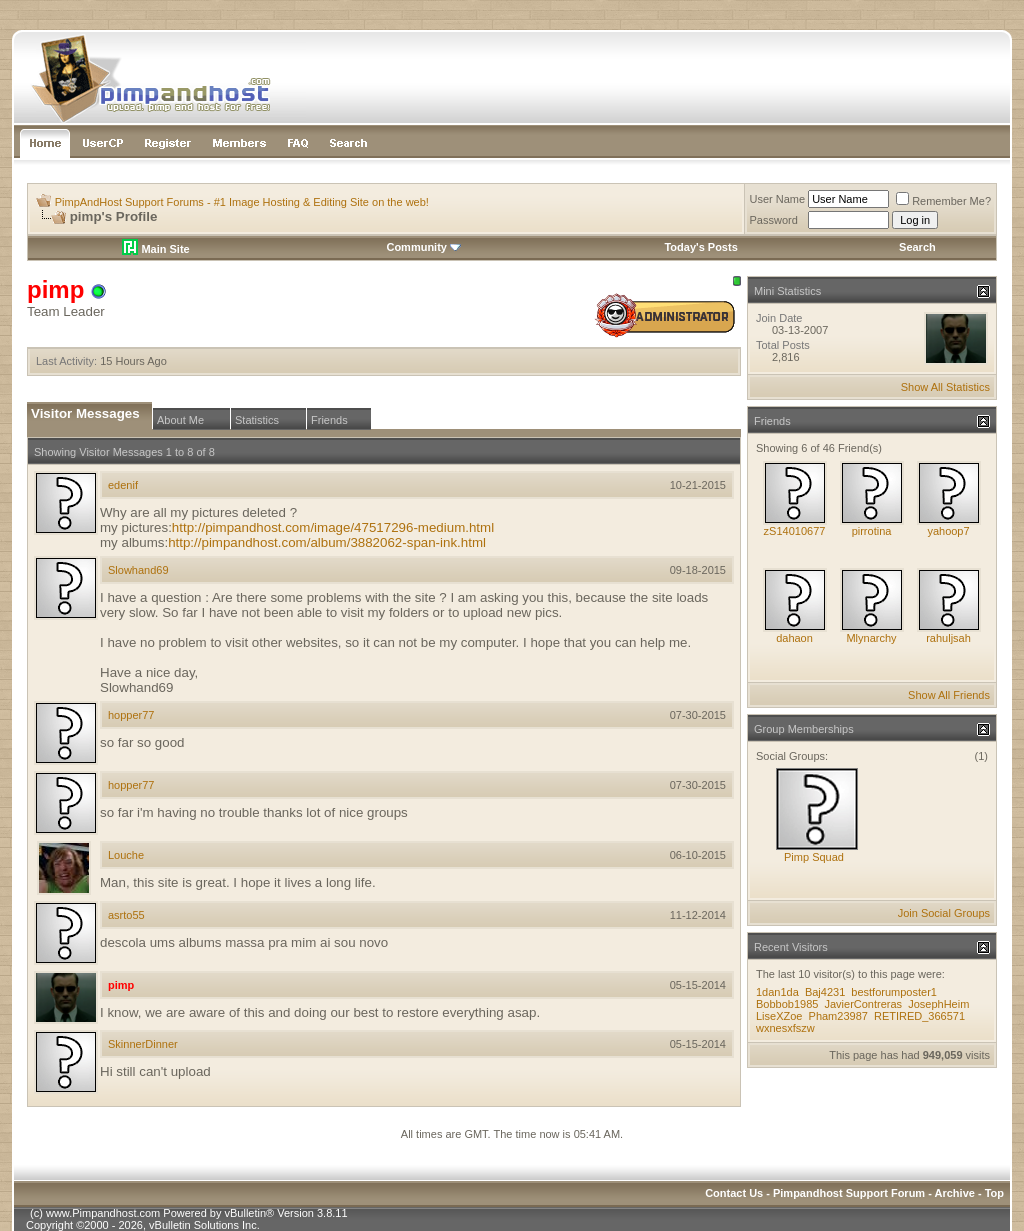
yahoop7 (948, 531)
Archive (955, 1193)
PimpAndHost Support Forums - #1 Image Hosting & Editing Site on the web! (242, 202)
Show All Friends (949, 695)
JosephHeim (938, 1004)
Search (917, 247)
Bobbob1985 (787, 1004)
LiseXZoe (779, 1016)
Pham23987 (838, 1016)
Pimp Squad (814, 857)
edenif (123, 485)
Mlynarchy (871, 638)
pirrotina (872, 531)
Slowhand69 (138, 570)
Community (423, 247)
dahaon (794, 638)
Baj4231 (825, 992)
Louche (126, 855)
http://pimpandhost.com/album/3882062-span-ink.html (327, 542)
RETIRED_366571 (919, 1016)
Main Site (155, 249)
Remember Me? (943, 201)
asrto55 (126, 915)
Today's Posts (700, 247)
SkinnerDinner (143, 1044)
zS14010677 (795, 531)
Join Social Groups (944, 913)
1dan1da (777, 992)
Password (774, 220)
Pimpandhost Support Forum (849, 1193)
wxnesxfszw (785, 1028)
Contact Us (734, 1193)
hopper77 (131, 715)
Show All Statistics (945, 387)
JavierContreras (863, 1004)
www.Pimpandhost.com (103, 1213)
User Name (778, 199)
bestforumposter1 (894, 992)
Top (994, 1193)
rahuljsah (948, 638)
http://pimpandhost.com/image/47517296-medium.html (333, 527)
